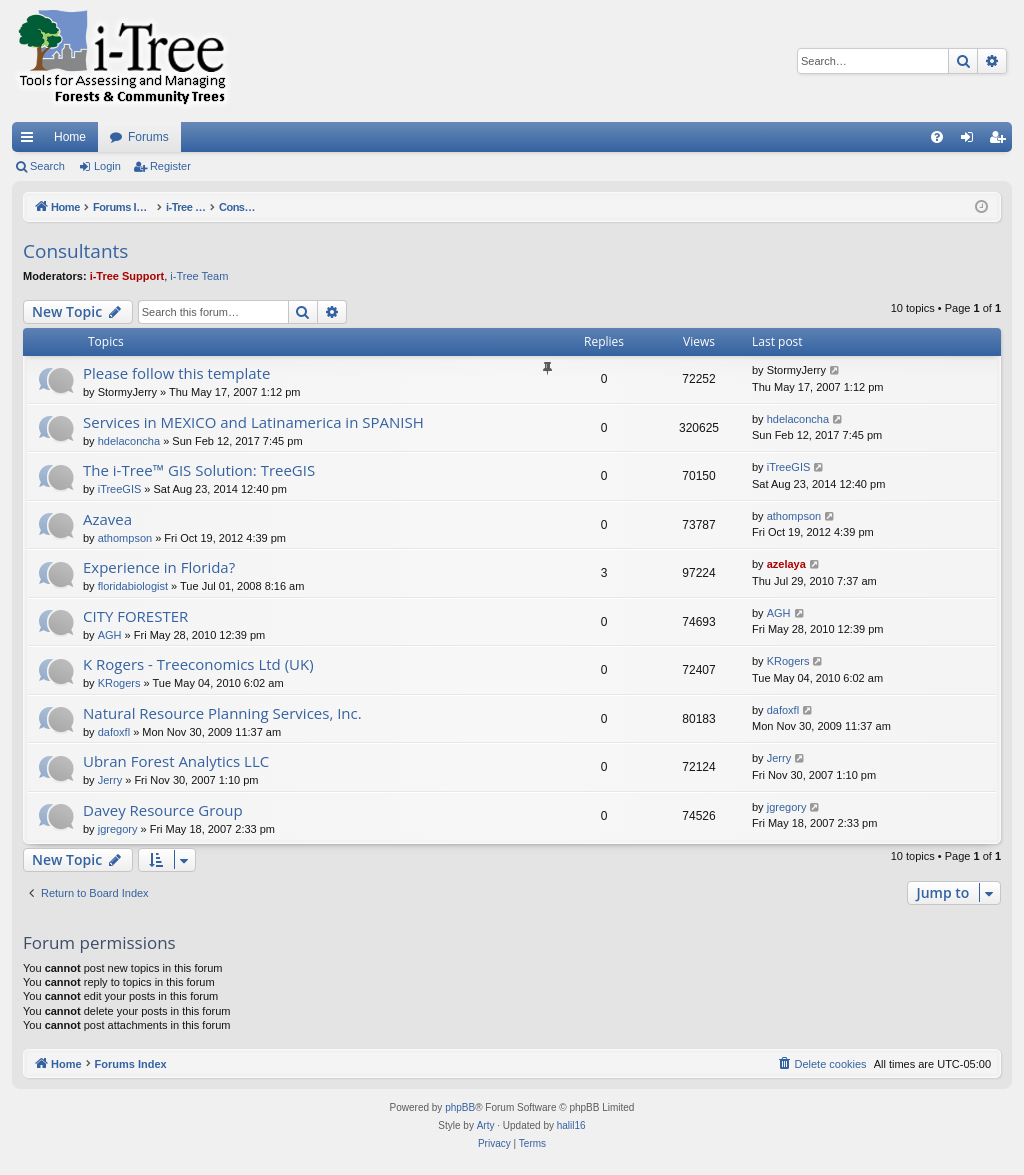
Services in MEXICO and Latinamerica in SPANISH (253, 422)
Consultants (75, 251)
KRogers (119, 683)
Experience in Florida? (159, 567)
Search (47, 166)
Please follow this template (176, 373)
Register (170, 166)
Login (107, 166)
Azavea (107, 519)
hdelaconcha (129, 441)
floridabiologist (133, 586)
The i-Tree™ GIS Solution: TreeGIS (199, 470)
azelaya (786, 564)
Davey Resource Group (163, 810)
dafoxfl (114, 732)
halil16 (571, 1125)
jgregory (118, 829)
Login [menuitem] (971, 141)
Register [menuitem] (1001, 141)
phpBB (460, 1107)
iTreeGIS (120, 489)
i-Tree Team (199, 276)
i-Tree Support (127, 276)
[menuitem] (937, 137)
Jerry (110, 780)
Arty (486, 1125)
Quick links (31, 141)
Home (70, 137)
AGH (110, 635)
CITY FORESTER (135, 616)
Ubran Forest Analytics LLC (176, 761)
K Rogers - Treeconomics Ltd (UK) (198, 664)
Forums (148, 137)
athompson (125, 538)
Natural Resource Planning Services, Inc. (222, 713)
